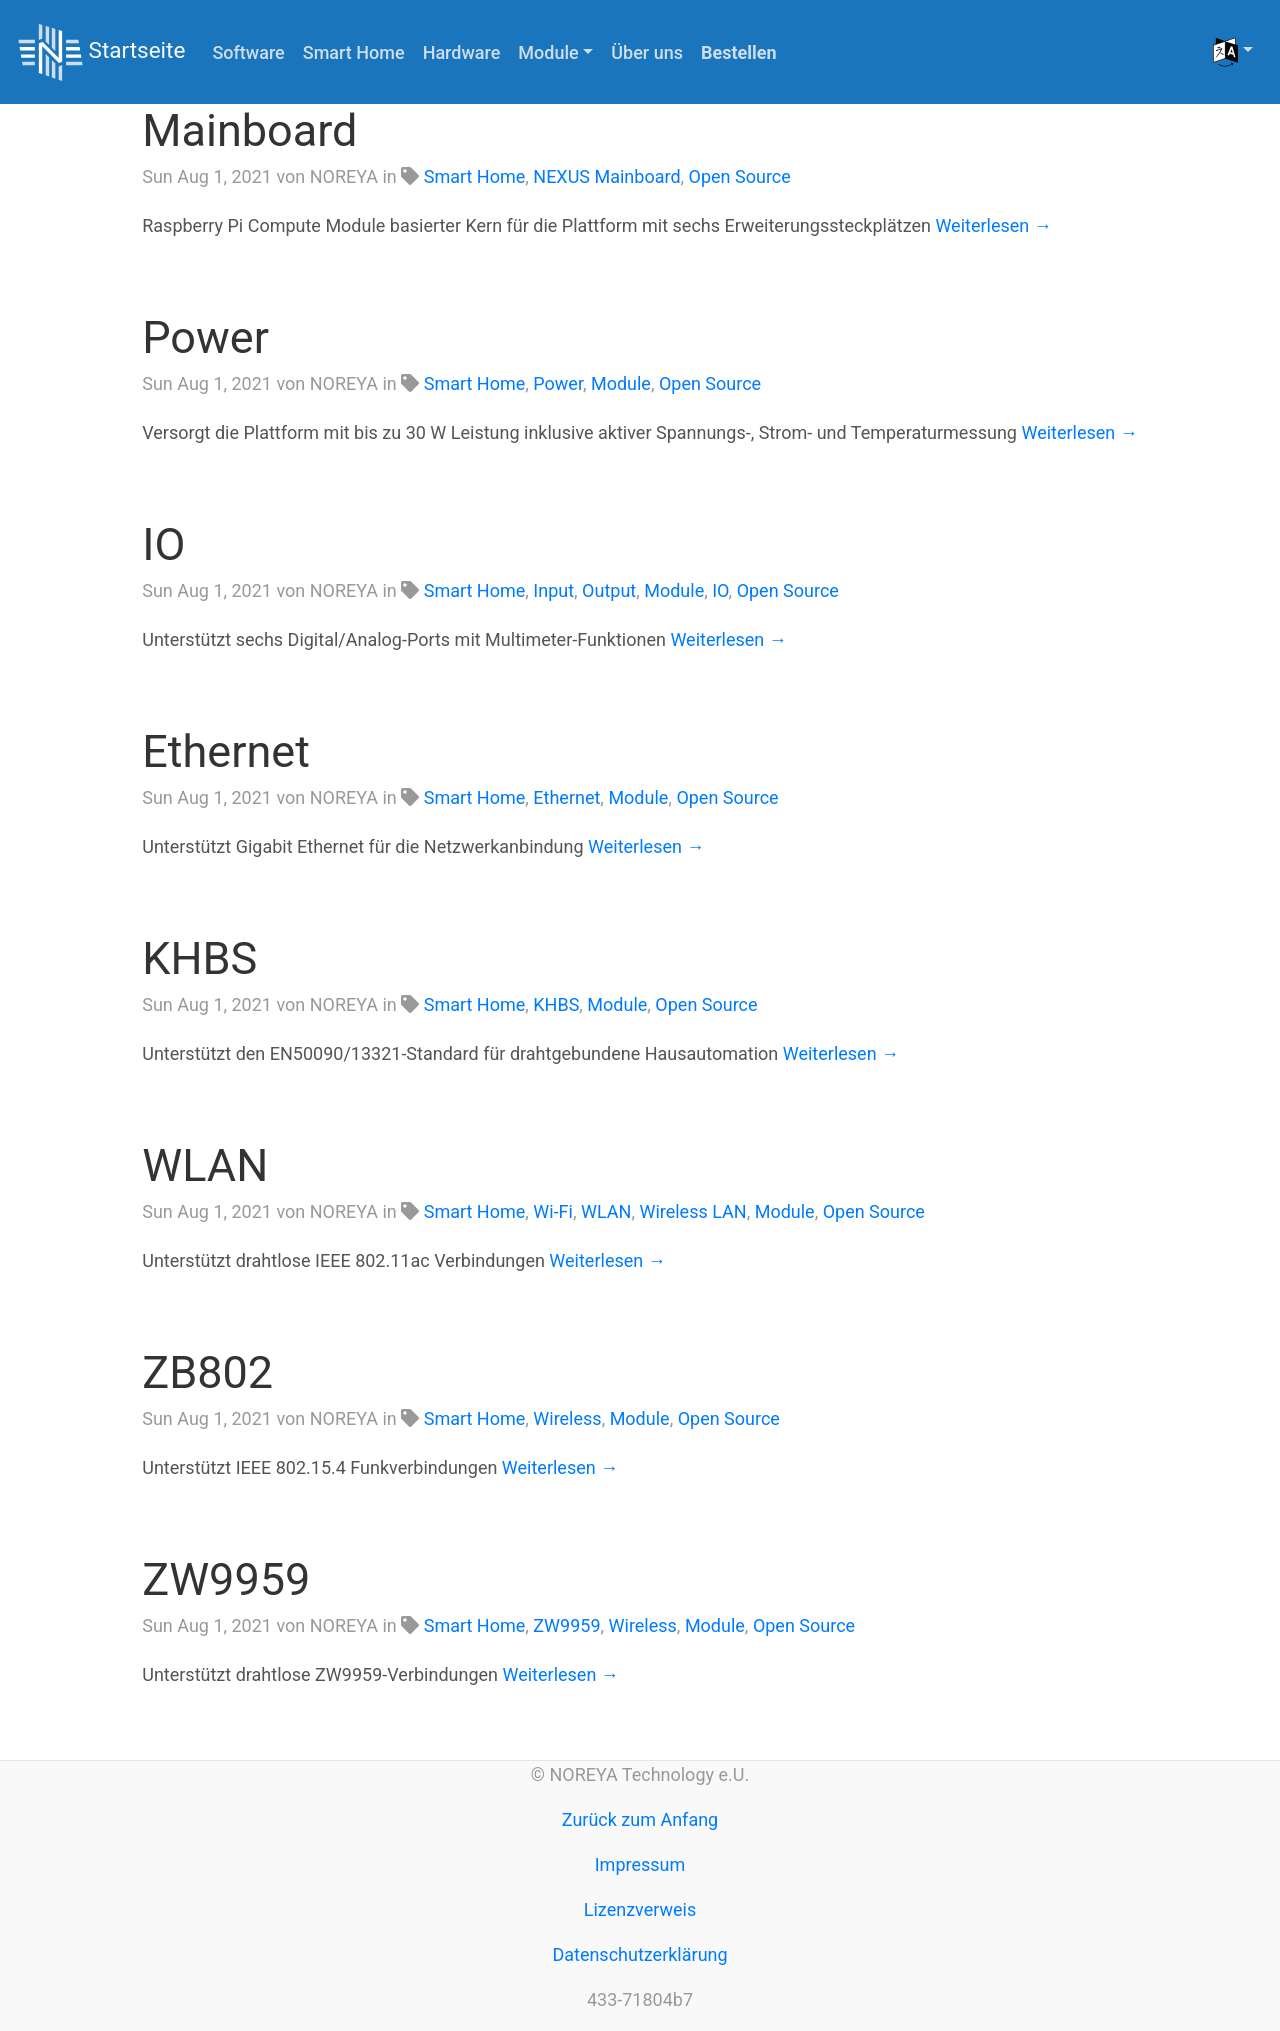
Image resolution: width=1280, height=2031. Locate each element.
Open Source (740, 176)
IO (163, 544)
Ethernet (226, 751)
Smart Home (354, 52)
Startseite (101, 52)
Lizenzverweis (640, 1909)
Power (205, 337)
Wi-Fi (553, 1211)
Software (248, 52)
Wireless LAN (692, 1211)
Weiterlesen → (993, 225)
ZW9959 (226, 1579)
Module (621, 383)
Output (609, 590)
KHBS (199, 958)
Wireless (567, 1418)
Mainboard (249, 130)
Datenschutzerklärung (639, 1954)
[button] (1233, 52)
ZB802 (207, 1372)
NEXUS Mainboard (606, 176)
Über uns (647, 52)
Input (553, 590)
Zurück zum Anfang (640, 1819)
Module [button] (548, 52)
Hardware (462, 52)
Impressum (640, 1864)
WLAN (205, 1165)
